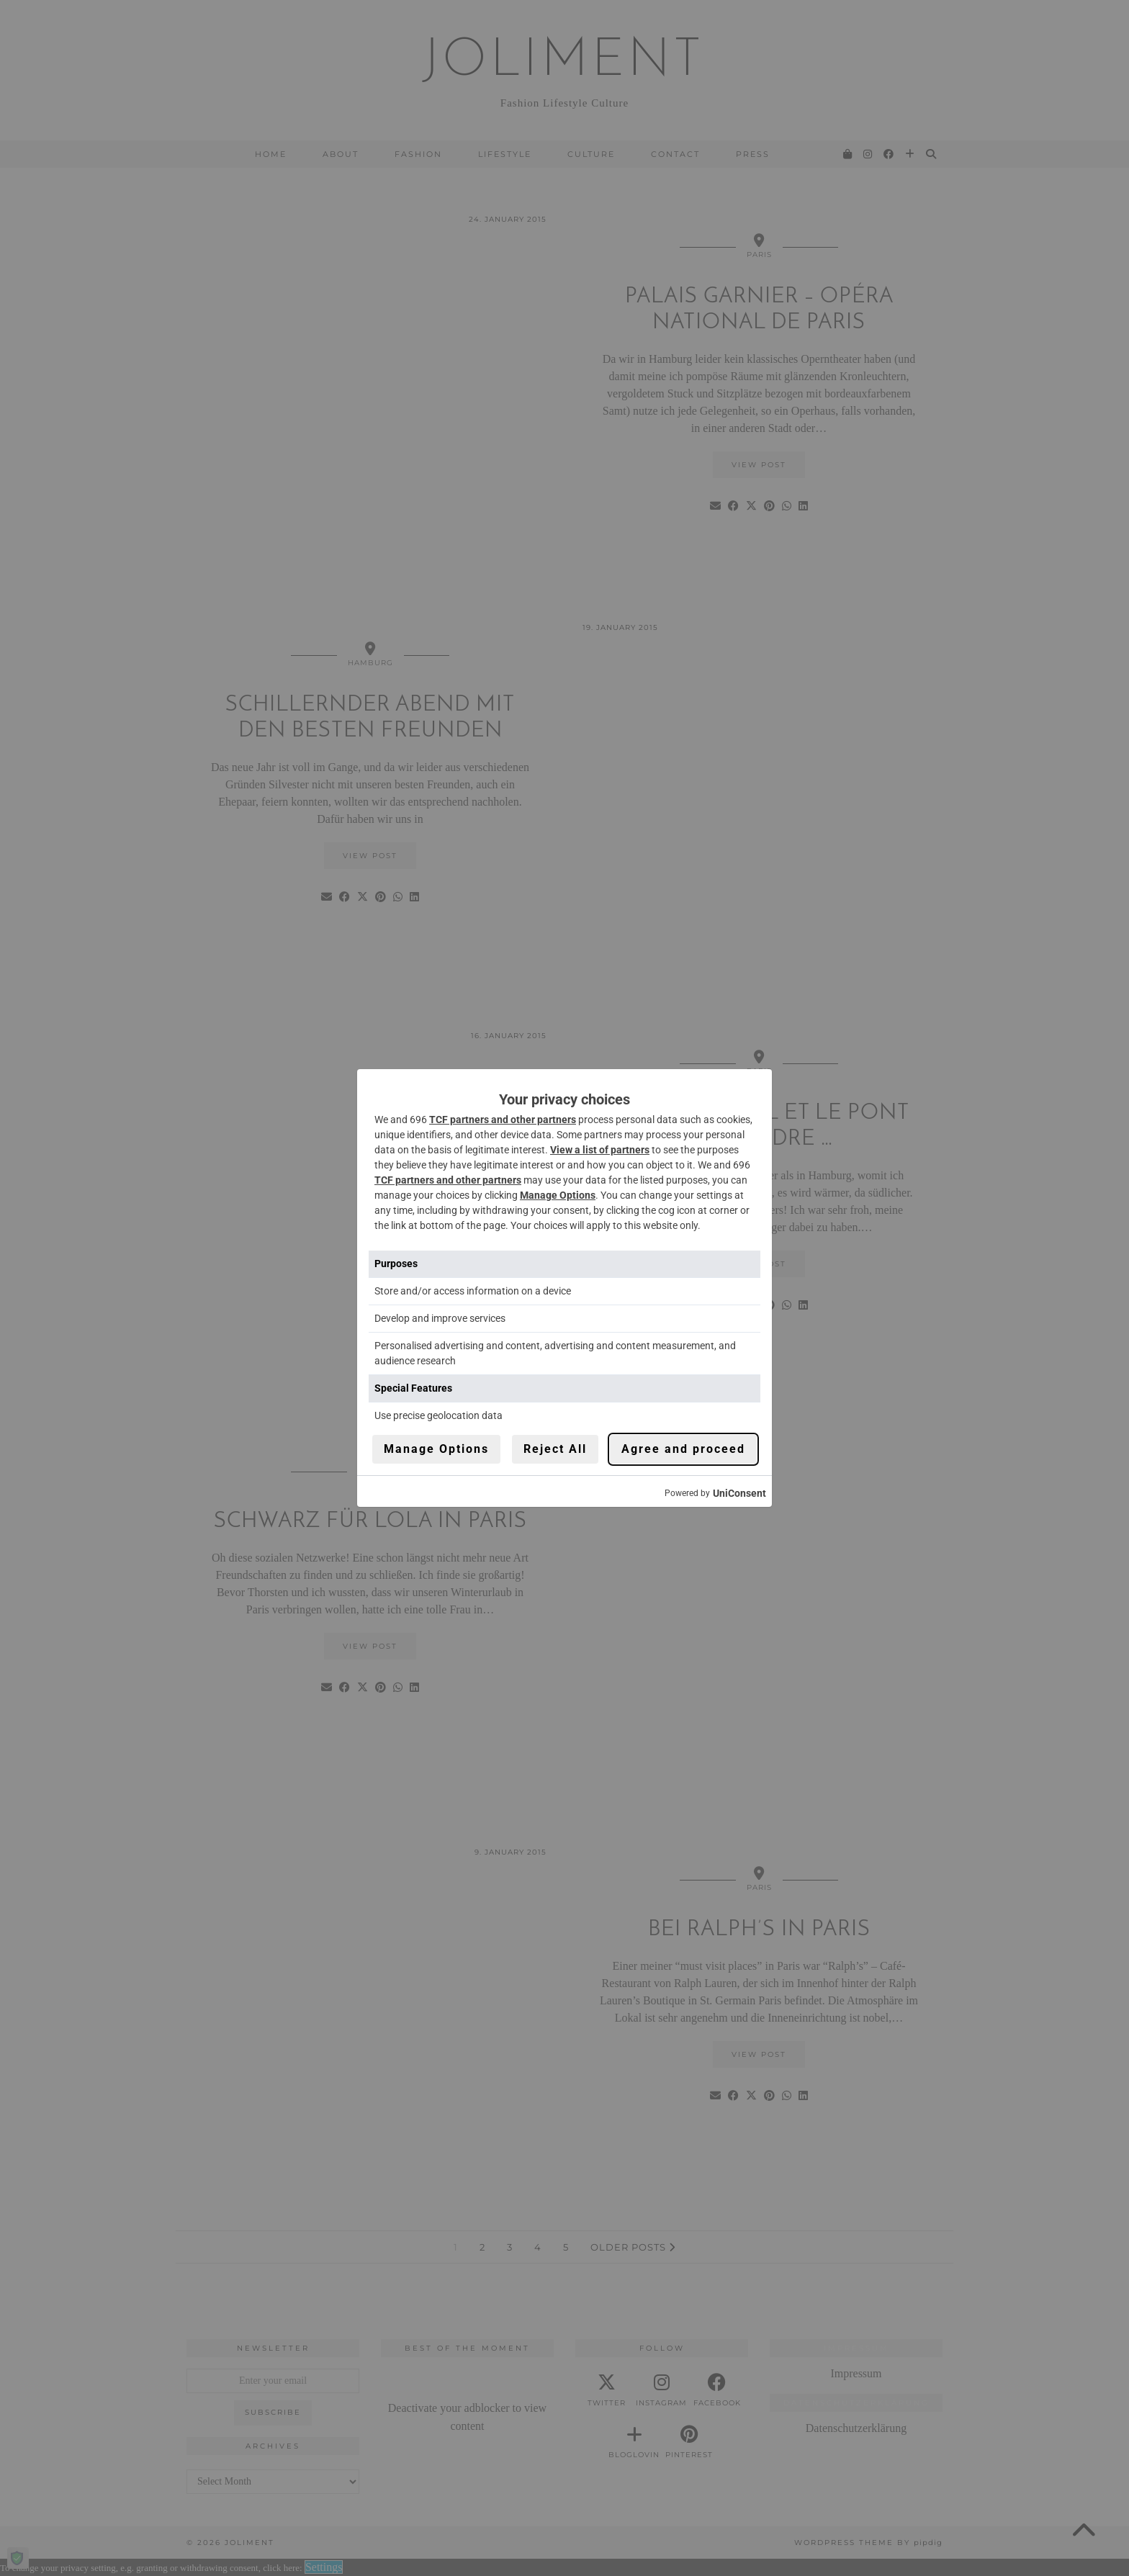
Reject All (555, 1449)
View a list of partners (599, 1150)
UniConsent (739, 1493)
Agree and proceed (683, 1449)
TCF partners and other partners (502, 1119)
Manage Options (557, 1195)
